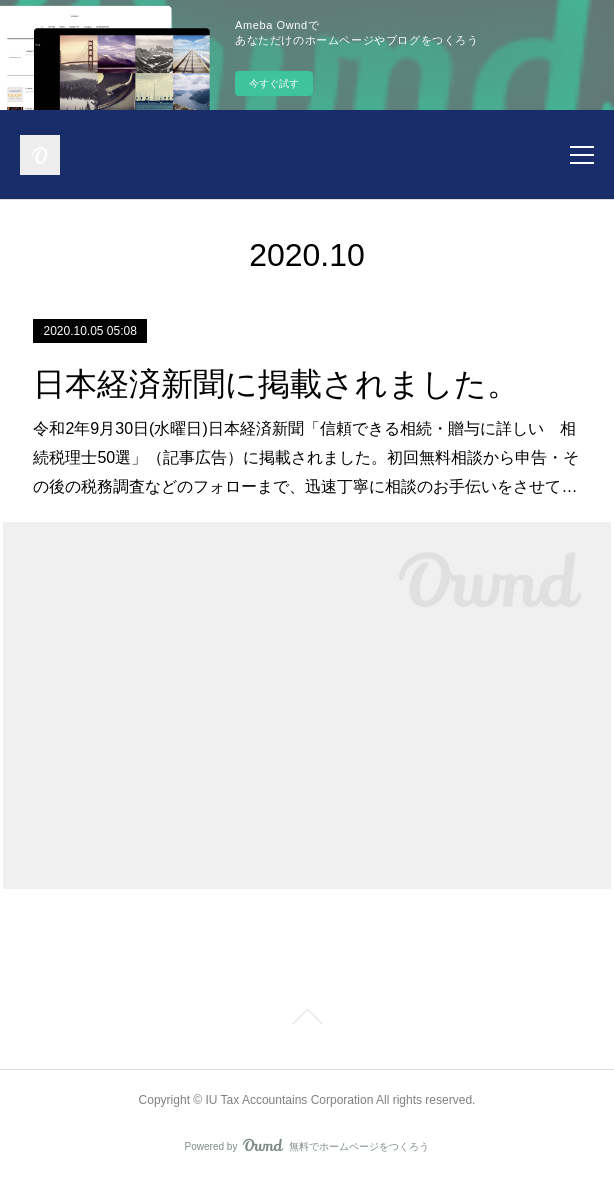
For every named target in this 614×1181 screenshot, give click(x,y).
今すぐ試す (274, 83)
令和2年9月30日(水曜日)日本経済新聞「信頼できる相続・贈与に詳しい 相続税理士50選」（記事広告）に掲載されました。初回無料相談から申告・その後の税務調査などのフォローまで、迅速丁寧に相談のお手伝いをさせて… (306, 457)
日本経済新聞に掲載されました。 (276, 384)
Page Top (307, 1020)
